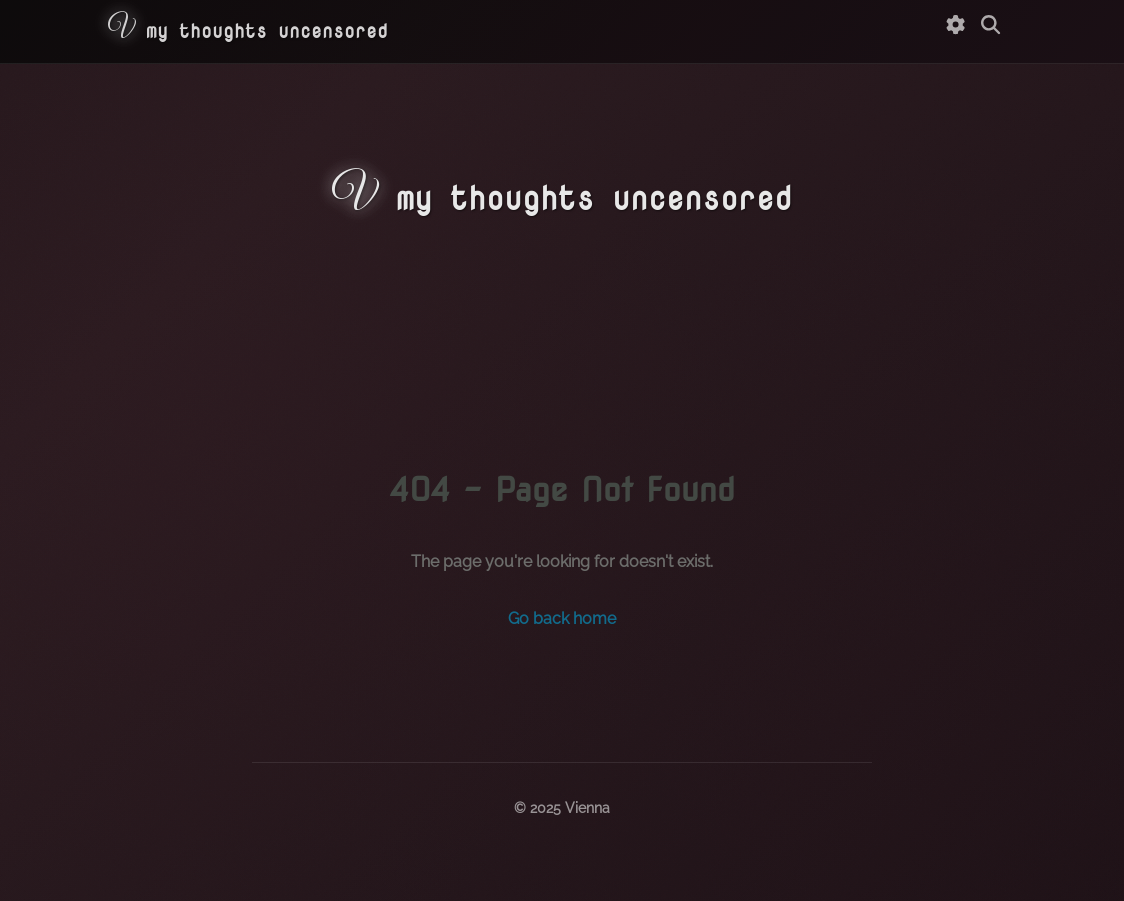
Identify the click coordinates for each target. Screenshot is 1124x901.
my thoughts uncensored (248, 30)
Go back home (562, 618)
